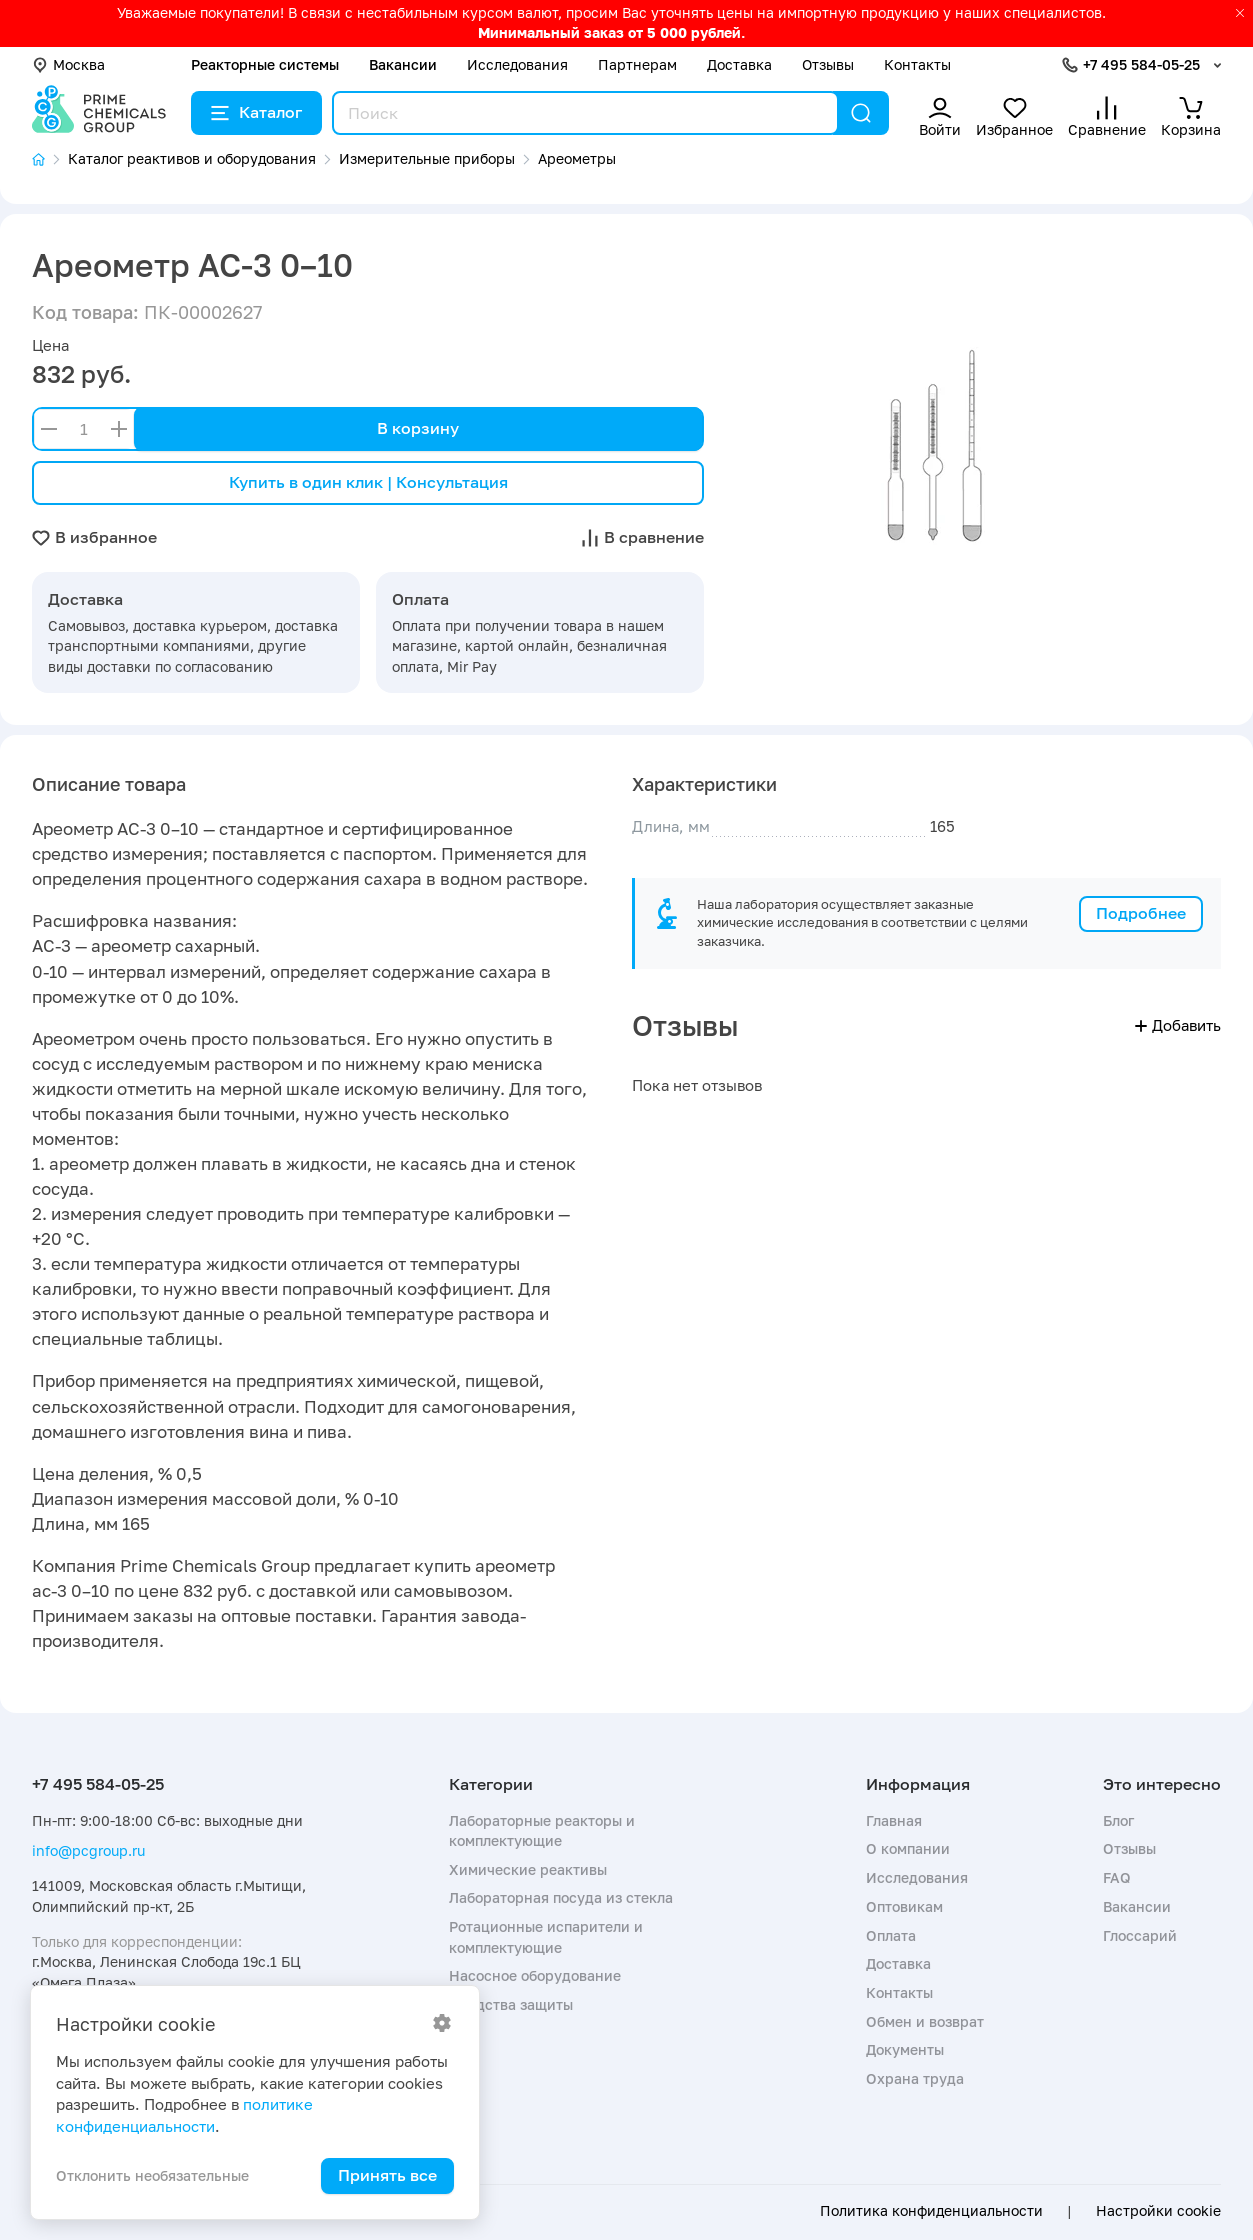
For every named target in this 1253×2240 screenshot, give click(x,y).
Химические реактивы (528, 1869)
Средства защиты (511, 2004)
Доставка (739, 64)
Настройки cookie (1158, 2211)
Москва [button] (68, 64)
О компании (908, 1848)
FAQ (1117, 1877)
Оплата (891, 1935)
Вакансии (403, 64)
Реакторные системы (265, 64)
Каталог (256, 112)
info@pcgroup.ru (88, 1850)
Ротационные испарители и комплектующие (546, 1936)
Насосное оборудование (535, 1975)
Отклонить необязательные (152, 2175)
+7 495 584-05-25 (1141, 64)
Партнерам (637, 64)
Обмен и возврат (925, 2021)
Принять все (387, 2175)
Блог (1118, 1820)
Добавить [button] (1178, 1025)
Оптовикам (904, 1906)
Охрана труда (915, 2078)
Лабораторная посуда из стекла (561, 1897)
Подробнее (1141, 913)
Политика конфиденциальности (931, 2211)
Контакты (917, 64)
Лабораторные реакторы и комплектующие (542, 1830)
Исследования (517, 64)
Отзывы (828, 64)
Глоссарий (1140, 1935)
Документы (905, 2049)
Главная (894, 1820)
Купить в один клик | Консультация (368, 482)
